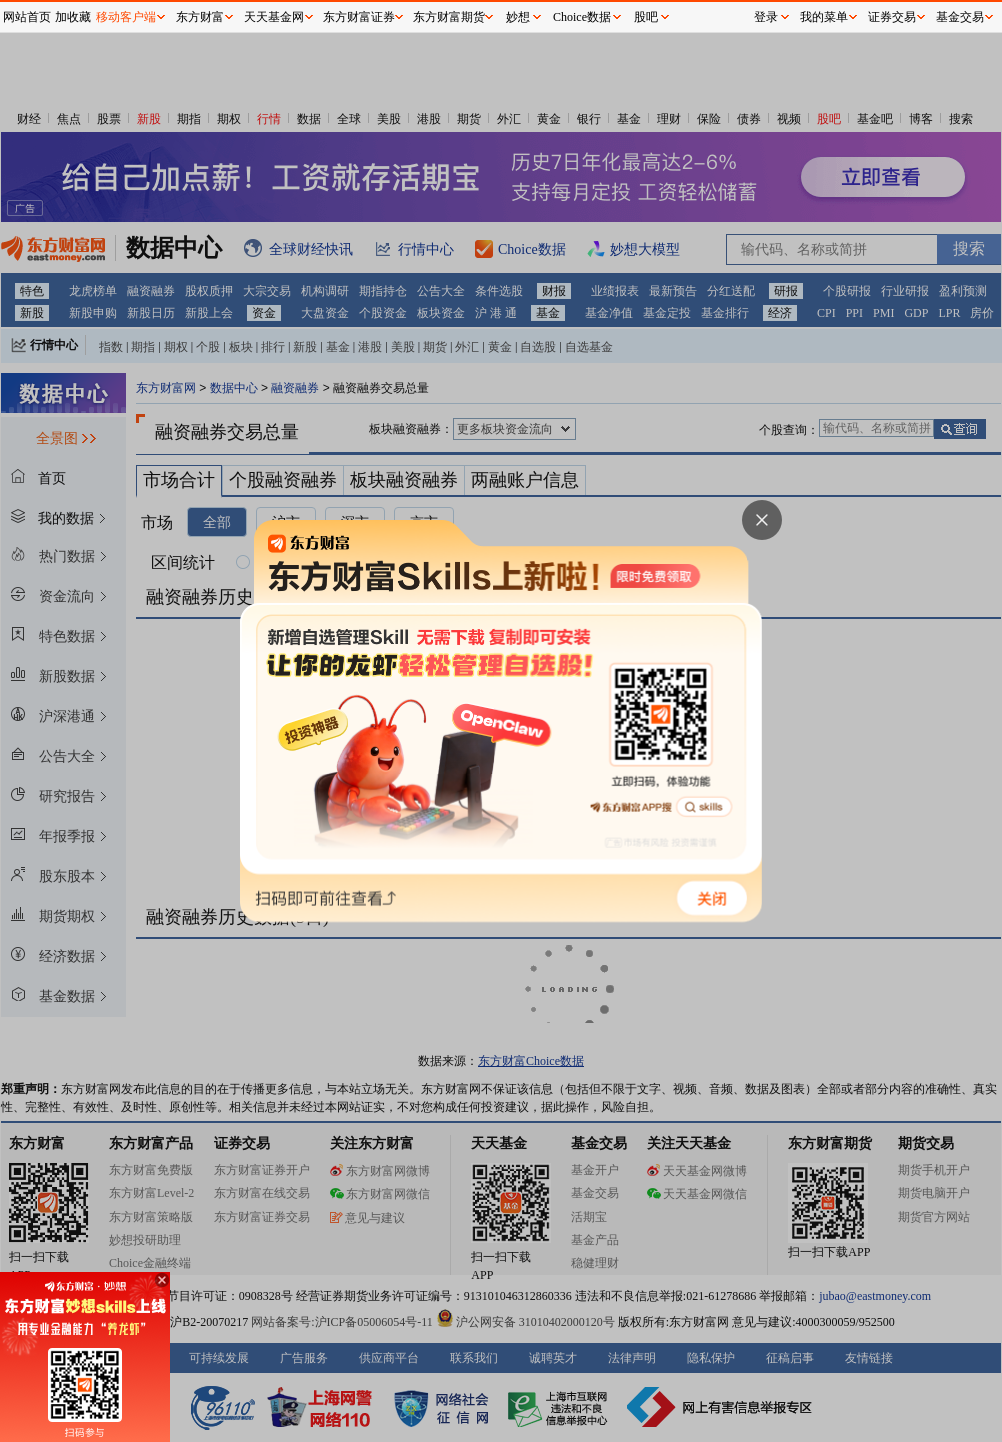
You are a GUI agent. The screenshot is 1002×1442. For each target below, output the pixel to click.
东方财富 (200, 17)
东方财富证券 (359, 17)
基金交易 (960, 17)
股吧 (646, 17)
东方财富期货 (449, 17)
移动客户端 (126, 17)
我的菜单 (824, 17)
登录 (766, 17)
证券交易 (892, 17)
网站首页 (27, 17)
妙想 (518, 17)
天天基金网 (274, 17)
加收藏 (73, 17)
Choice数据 (582, 17)
